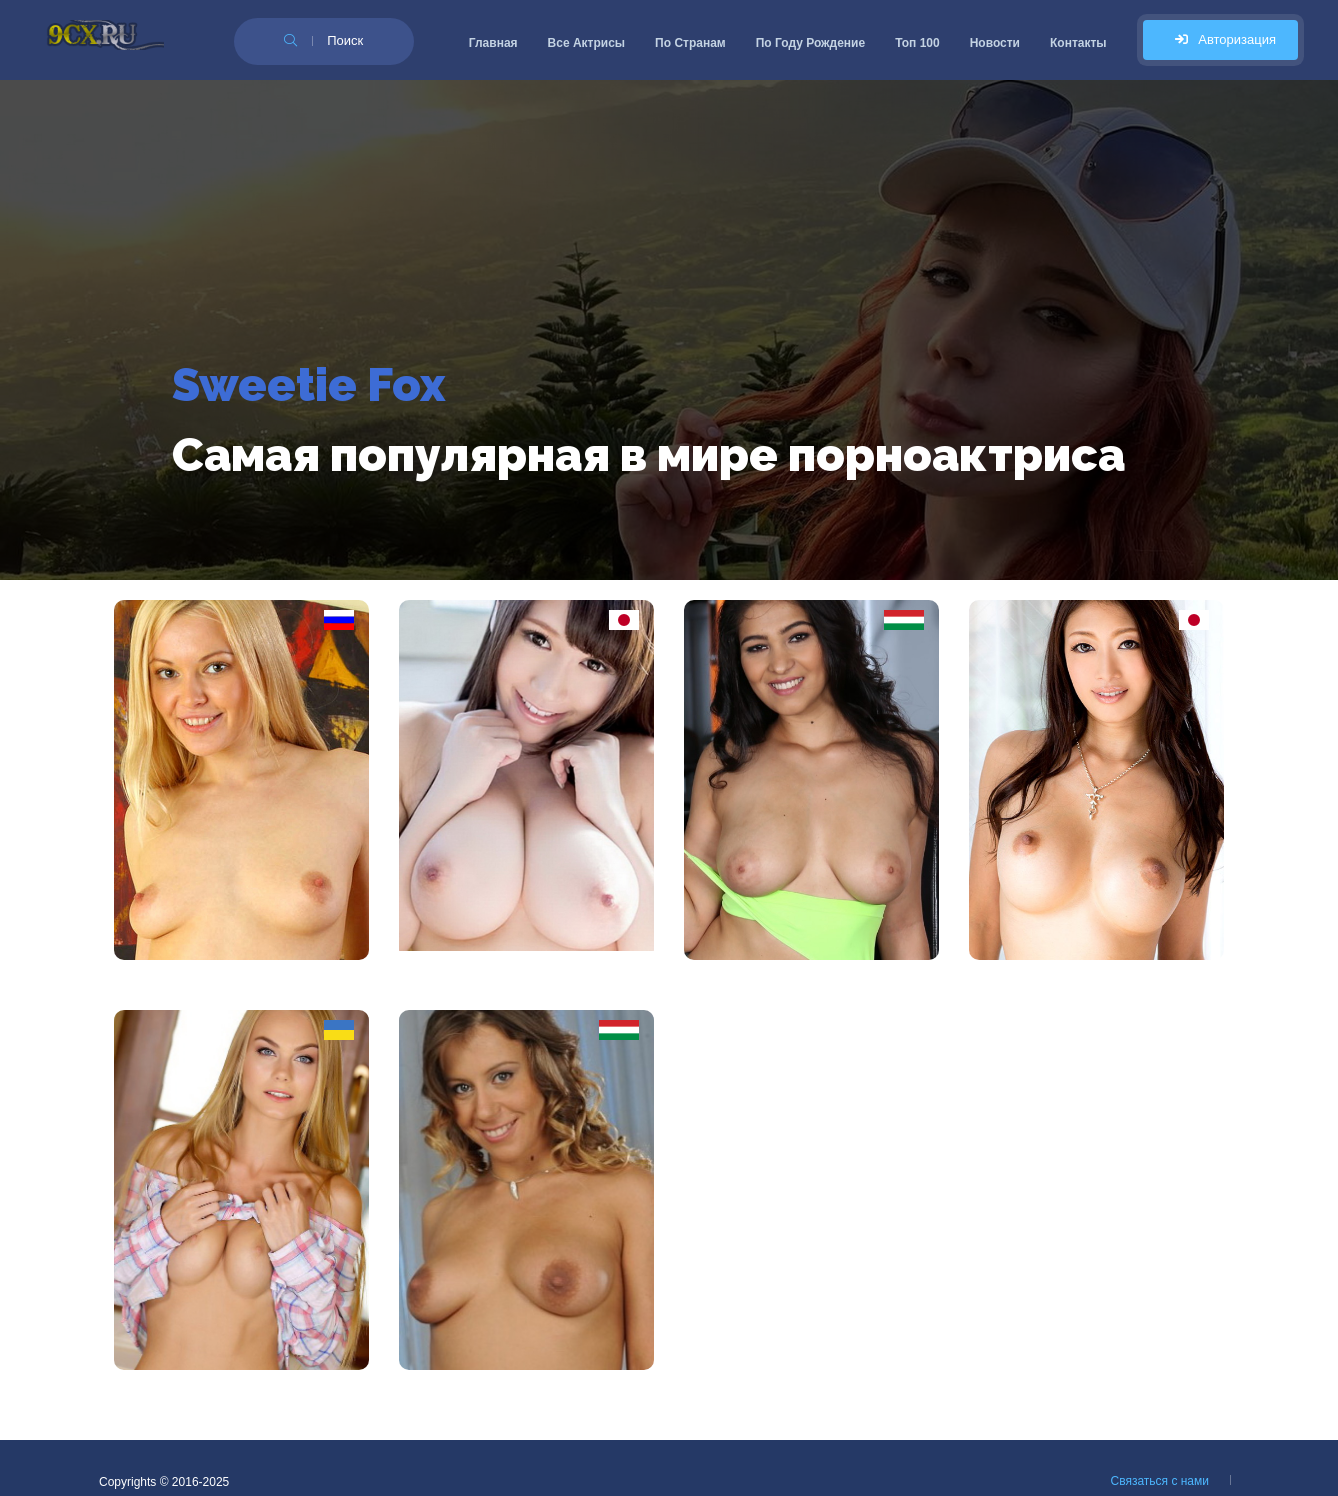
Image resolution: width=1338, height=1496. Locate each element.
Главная (493, 43)
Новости (995, 43)
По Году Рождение (810, 43)
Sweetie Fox (308, 385)
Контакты (1078, 43)
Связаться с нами (1160, 1481)
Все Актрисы (587, 43)
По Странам (690, 43)
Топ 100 (917, 43)
